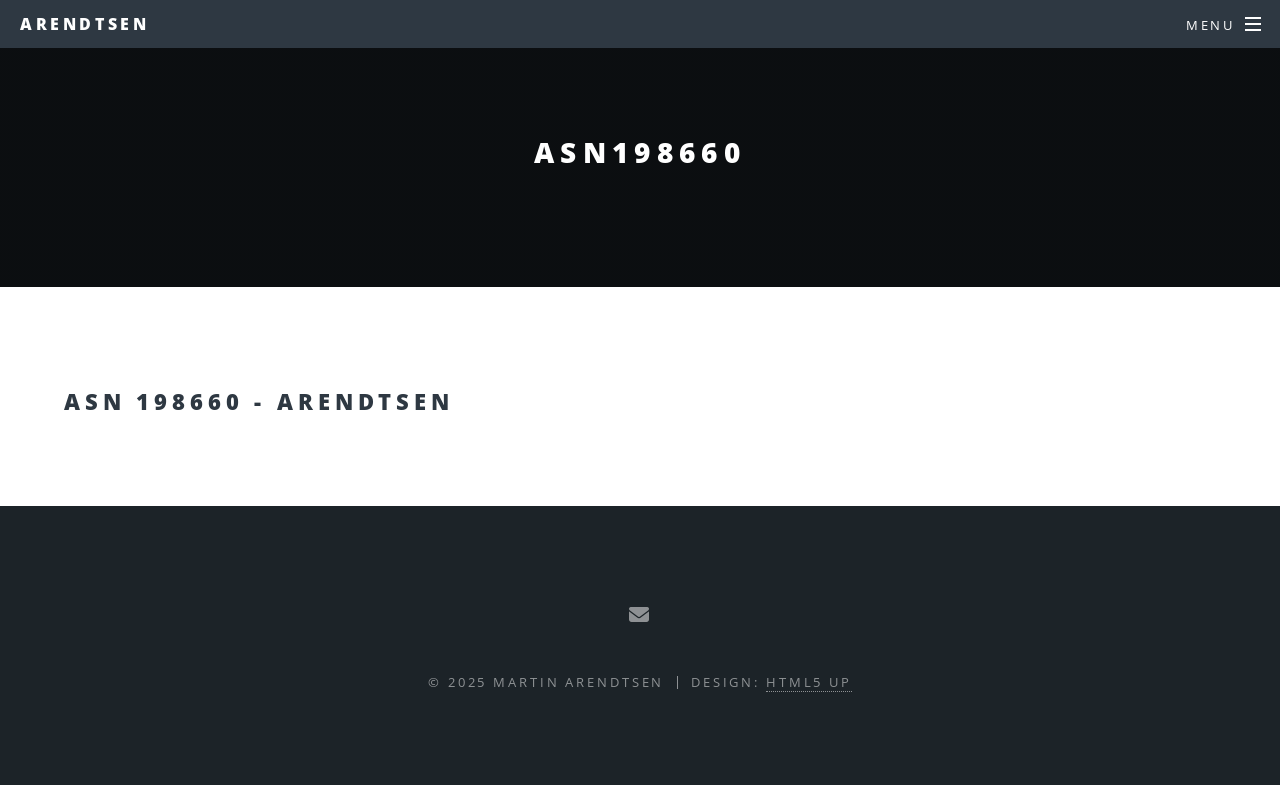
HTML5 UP (809, 682)
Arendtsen (84, 24)
